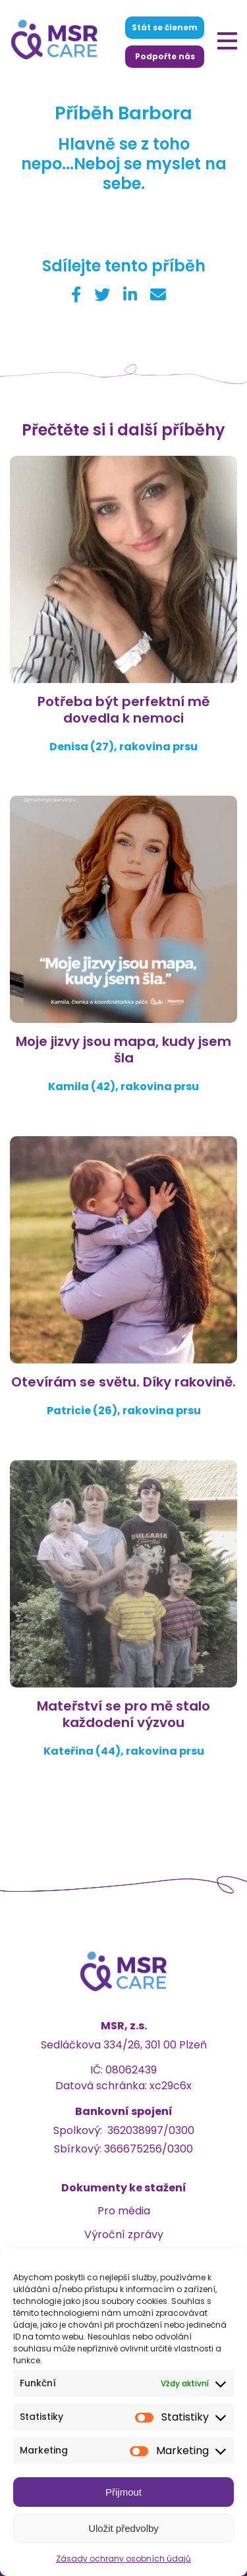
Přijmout (123, 2492)
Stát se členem (165, 27)
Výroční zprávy (123, 2234)
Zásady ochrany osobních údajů (123, 2558)
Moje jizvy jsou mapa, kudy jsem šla (123, 1049)
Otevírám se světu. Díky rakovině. (123, 1382)
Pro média (123, 2210)
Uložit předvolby (123, 2528)
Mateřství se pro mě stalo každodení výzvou (123, 1714)
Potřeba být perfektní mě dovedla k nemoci (123, 710)
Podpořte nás (165, 56)
